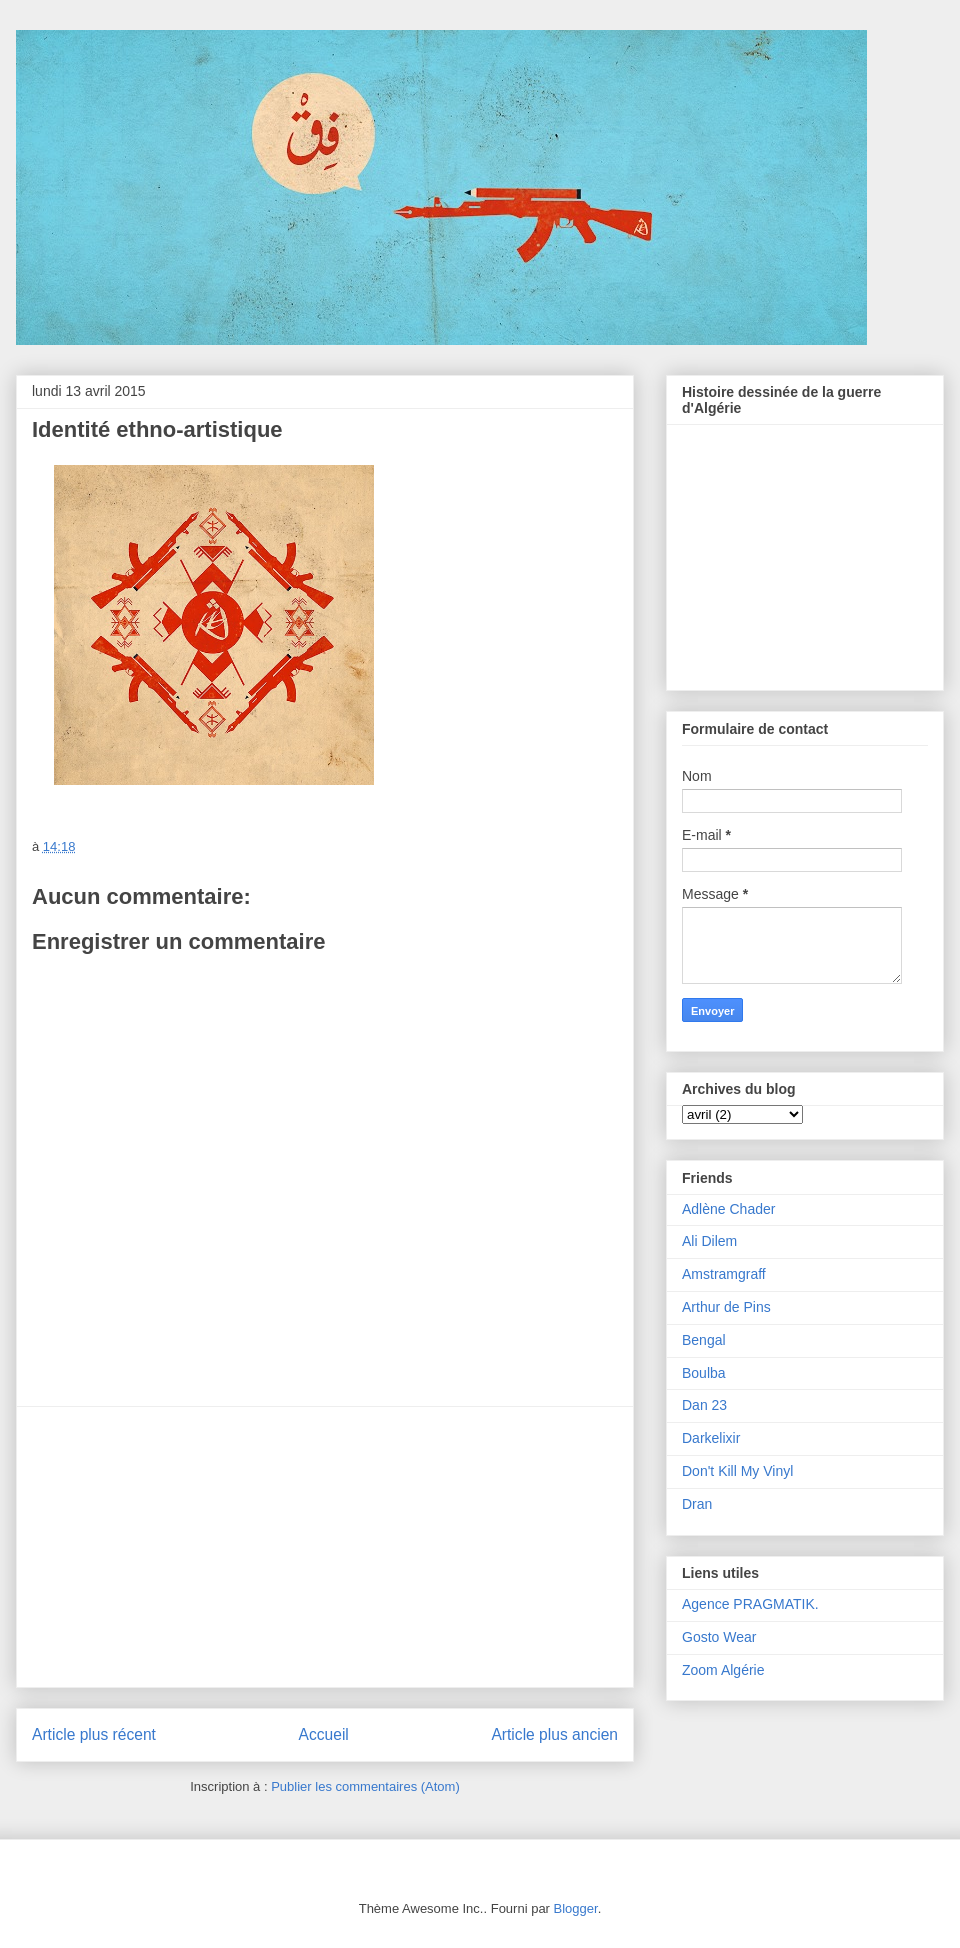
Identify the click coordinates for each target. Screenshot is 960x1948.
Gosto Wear (719, 1637)
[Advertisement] (325, 1547)
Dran (697, 1504)
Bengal (704, 1340)
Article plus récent (94, 1734)
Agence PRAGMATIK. (750, 1604)
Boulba (704, 1373)
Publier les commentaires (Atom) (365, 1786)
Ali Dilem (709, 1241)
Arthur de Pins (726, 1307)
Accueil (324, 1734)
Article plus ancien (554, 1734)
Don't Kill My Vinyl (737, 1471)
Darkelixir (711, 1438)
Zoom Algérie (723, 1670)
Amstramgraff (724, 1274)
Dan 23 (704, 1405)
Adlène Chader (728, 1209)
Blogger (576, 1908)
